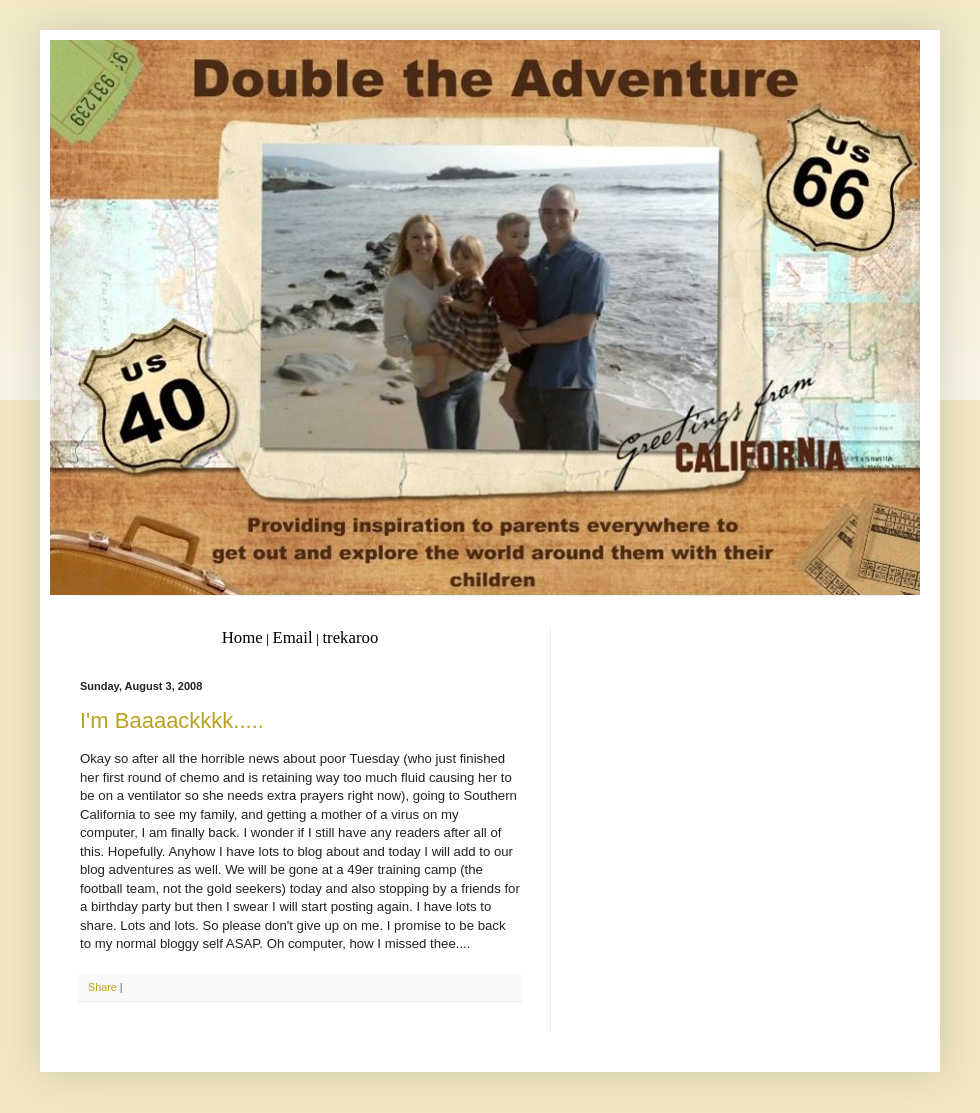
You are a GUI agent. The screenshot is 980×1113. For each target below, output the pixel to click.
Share (102, 987)
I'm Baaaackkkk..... (172, 720)
